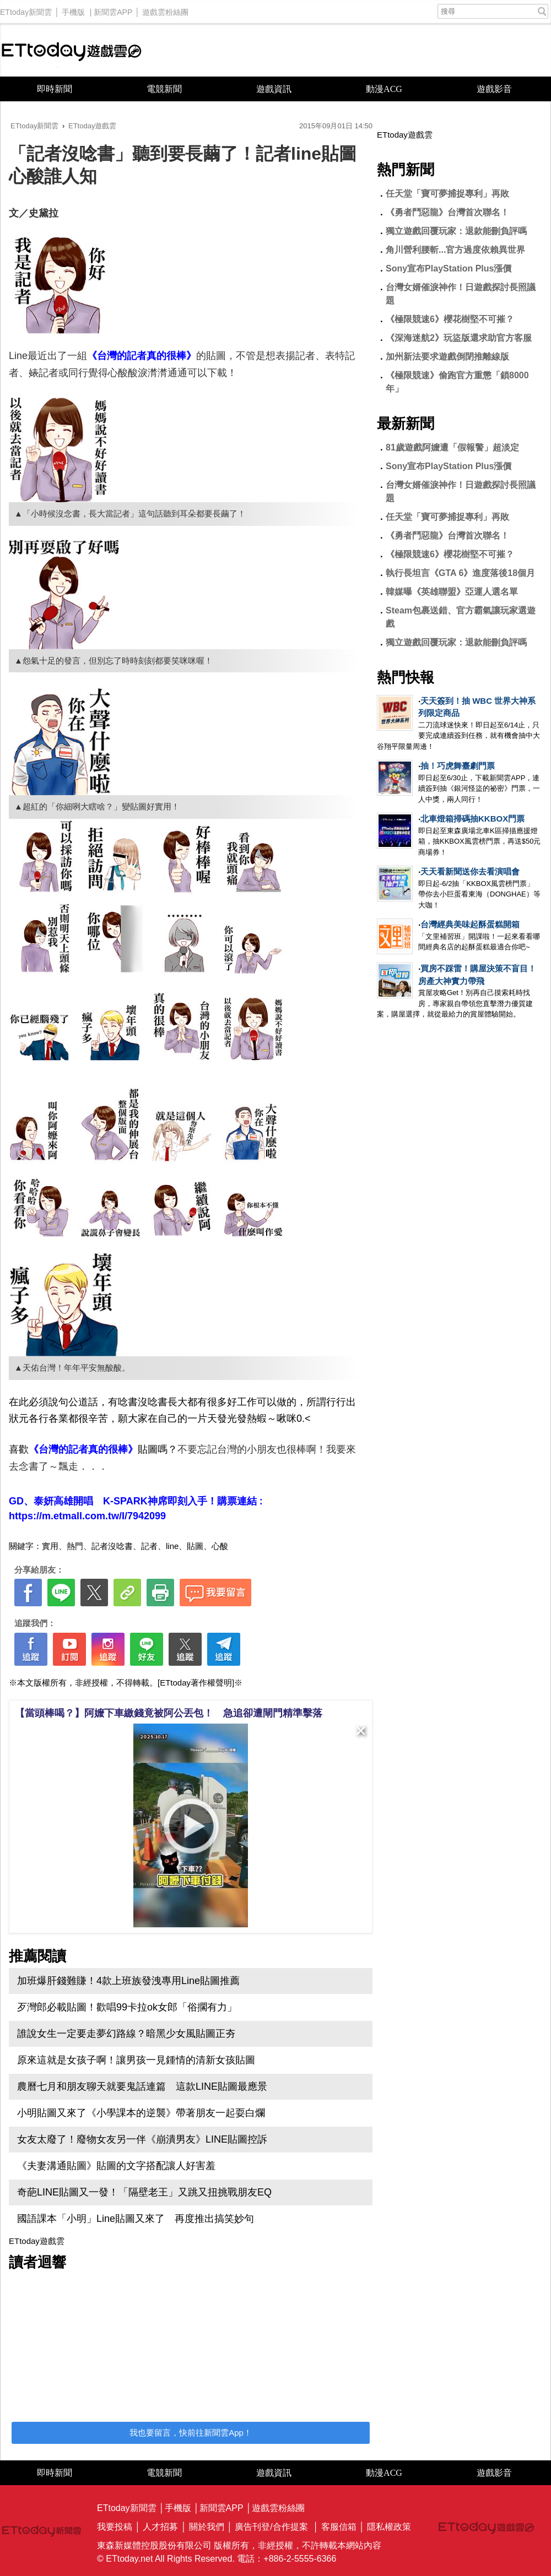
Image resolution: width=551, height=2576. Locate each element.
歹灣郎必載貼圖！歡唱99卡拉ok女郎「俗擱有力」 (127, 2007)
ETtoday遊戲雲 (71, 50)
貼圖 (195, 1546)
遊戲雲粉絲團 (165, 9)
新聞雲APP (113, 9)
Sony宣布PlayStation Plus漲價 (448, 268)
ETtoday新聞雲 (26, 9)
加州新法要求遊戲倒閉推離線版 (447, 356)
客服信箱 (338, 2526)
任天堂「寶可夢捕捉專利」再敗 (447, 193)
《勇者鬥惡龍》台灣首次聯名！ (447, 212)
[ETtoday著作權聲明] (196, 1682)
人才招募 (160, 2526)
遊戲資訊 (273, 89)
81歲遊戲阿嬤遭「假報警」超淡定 (452, 447)
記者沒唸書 (112, 1546)
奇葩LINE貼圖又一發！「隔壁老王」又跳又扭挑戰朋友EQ (144, 2192)
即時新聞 (54, 89)
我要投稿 (114, 2526)
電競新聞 (164, 89)
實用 (50, 1546)
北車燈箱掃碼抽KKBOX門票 (472, 818)
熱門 (75, 1546)
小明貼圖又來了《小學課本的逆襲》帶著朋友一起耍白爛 (141, 2112)
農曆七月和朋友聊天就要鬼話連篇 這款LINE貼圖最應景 (142, 2086)
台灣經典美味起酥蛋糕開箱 (470, 924)
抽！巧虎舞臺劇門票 (457, 765)
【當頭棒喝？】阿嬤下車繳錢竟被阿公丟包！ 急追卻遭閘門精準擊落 (168, 1713)
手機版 (73, 9)
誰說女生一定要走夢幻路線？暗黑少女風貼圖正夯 (126, 2033)
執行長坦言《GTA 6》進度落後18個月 (460, 573)
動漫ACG (384, 89)
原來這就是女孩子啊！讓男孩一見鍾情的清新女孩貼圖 (136, 2060)
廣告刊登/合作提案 (271, 2526)
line (172, 1546)
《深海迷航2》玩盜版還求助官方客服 (459, 338)
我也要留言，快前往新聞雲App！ (190, 2432)
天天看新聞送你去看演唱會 (470, 871)
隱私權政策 (389, 2526)
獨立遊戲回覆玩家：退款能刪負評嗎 (456, 231)
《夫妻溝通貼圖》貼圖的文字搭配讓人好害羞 (116, 2165)
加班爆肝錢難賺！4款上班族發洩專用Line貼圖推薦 (128, 1980)
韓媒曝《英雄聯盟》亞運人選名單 (452, 591)
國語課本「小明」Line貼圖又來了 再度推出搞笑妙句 (135, 2218)
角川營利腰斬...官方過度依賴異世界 (455, 249)
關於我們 (206, 2526)
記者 (149, 1546)
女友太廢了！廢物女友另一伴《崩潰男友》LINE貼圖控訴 (142, 2139)
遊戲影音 (494, 89)
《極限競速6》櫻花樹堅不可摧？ (450, 319)
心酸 (220, 1546)
